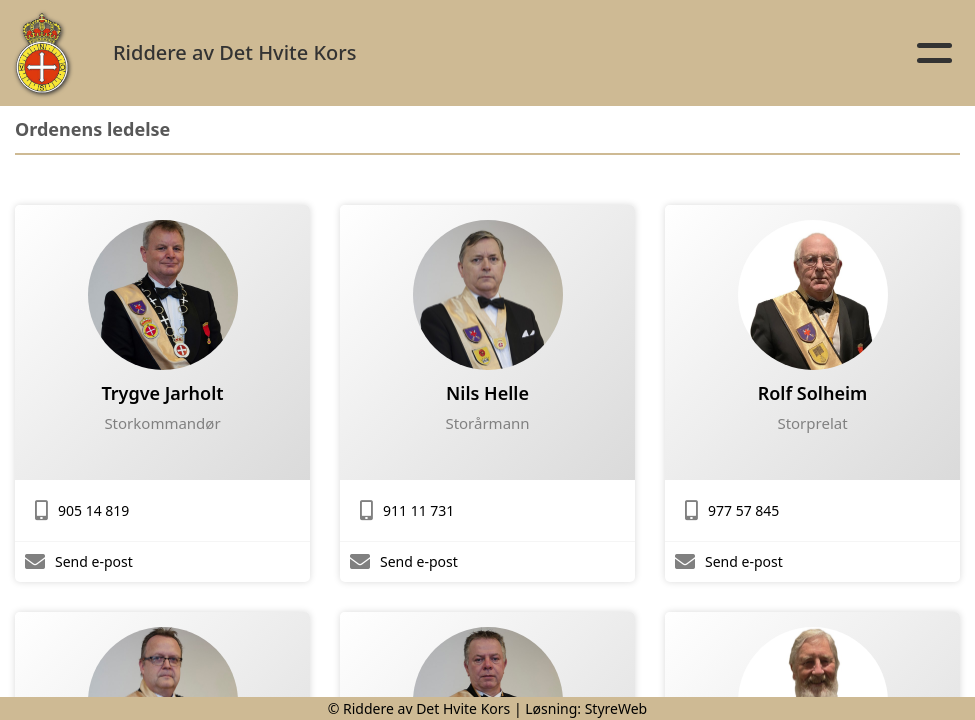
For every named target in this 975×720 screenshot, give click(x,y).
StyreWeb (616, 708)
